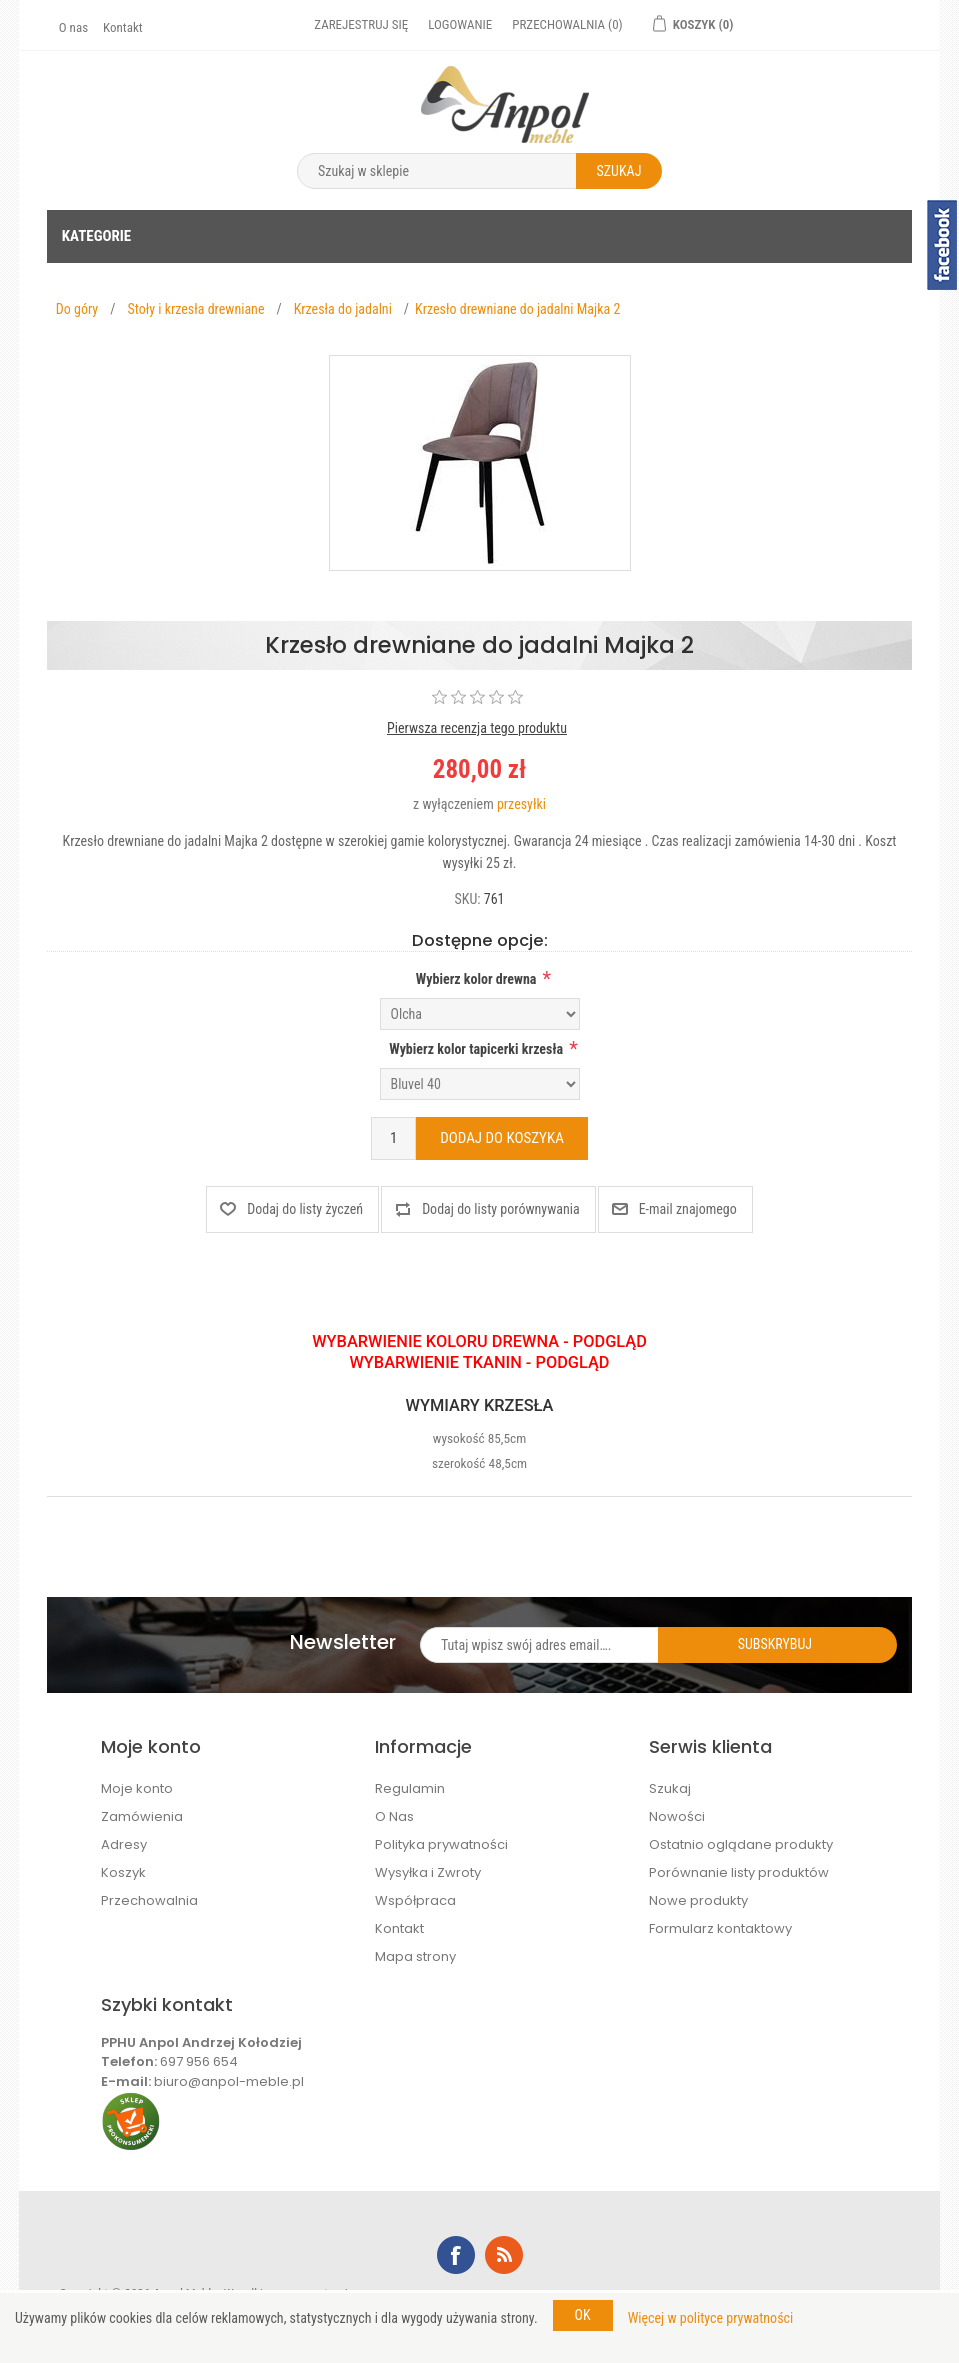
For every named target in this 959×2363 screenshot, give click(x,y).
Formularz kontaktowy (720, 1928)
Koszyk (123, 1872)
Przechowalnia (149, 1900)
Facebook (456, 2255)
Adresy (124, 1844)
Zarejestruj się (361, 24)
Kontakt (123, 27)
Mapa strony (415, 1956)
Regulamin (410, 1788)
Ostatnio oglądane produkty (741, 1844)
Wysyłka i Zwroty (428, 1872)
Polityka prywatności (441, 1844)
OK (583, 2315)
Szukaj (670, 1788)
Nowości (677, 1816)
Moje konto (137, 1788)
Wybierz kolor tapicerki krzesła (476, 1049)
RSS (504, 2255)
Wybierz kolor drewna (476, 979)
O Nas (394, 1816)
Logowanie (460, 24)
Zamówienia (142, 1816)
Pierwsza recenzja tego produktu (477, 728)
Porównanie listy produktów (739, 1872)
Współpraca (415, 1900)
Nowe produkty (698, 1900)
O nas (73, 27)
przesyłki (521, 804)
